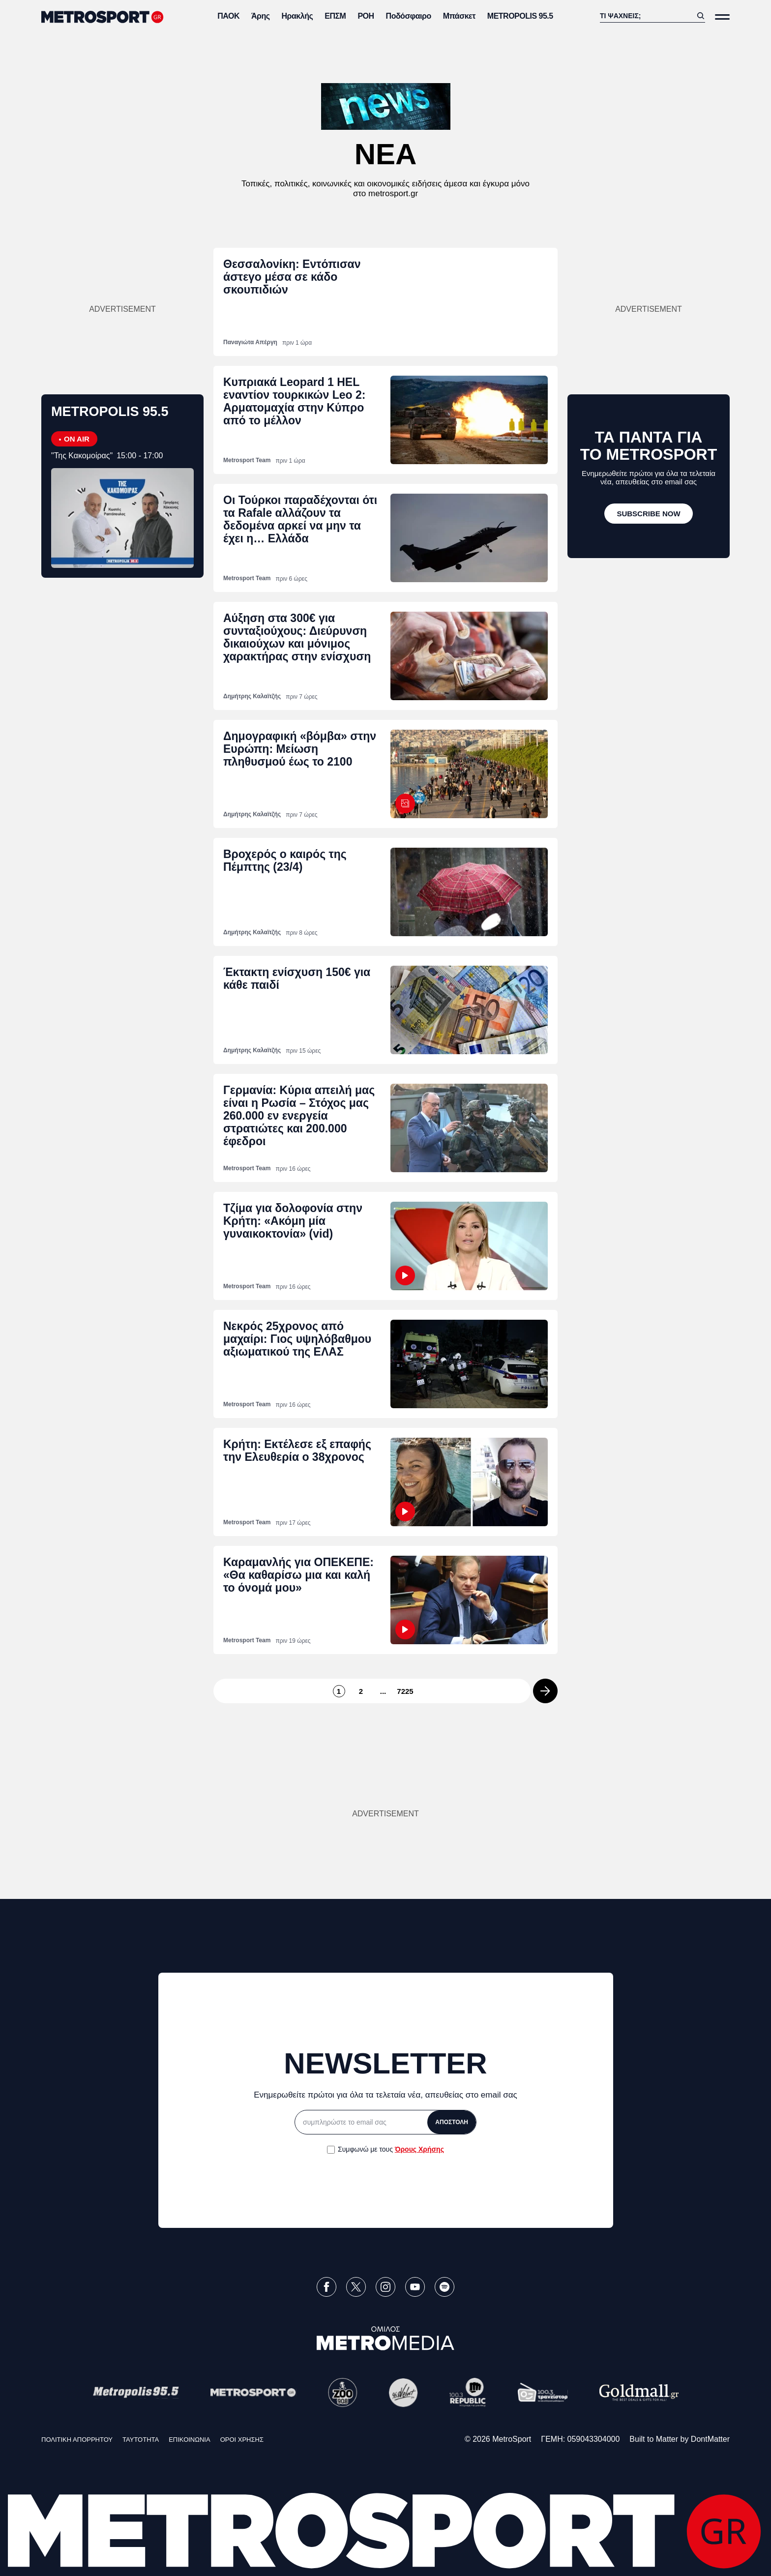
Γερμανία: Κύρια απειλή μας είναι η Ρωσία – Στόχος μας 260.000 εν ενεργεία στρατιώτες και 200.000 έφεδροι (299, 1116)
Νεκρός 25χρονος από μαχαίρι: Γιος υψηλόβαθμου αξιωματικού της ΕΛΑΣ (297, 1339)
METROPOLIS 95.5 (520, 16)
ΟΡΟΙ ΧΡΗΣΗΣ (242, 2439)
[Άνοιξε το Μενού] (722, 17)
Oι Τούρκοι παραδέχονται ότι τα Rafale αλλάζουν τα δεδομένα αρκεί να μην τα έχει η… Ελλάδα (300, 519)
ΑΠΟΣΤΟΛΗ (451, 2122)
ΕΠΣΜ (335, 16)
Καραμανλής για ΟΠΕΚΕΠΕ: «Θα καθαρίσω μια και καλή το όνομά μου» (298, 1575)
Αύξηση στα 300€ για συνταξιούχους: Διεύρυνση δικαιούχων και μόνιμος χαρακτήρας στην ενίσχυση (297, 637)
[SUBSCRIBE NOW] (648, 513)
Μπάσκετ (459, 16)
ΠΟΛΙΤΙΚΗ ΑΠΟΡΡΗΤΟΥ (77, 2439)
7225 (405, 1691)
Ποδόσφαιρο (408, 16)
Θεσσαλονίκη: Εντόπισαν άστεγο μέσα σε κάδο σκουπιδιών (292, 277)
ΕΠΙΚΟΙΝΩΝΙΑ (189, 2439)
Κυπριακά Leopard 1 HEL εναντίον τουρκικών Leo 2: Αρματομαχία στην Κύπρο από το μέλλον (294, 401)
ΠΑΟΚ (228, 16)
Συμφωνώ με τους (391, 2149)
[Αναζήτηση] (646, 16)
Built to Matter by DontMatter (679, 2439)
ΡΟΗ (365, 16)
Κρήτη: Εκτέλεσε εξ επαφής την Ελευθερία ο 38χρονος (297, 1450)
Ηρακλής (297, 16)
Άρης (260, 16)
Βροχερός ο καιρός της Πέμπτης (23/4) (285, 860)
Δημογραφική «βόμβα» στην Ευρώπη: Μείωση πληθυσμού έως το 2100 (299, 749)
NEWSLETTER (385, 2063)
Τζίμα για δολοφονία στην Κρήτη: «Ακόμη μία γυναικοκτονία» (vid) (292, 1221)
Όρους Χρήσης (419, 2149)
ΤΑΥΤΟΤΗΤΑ (140, 2439)
